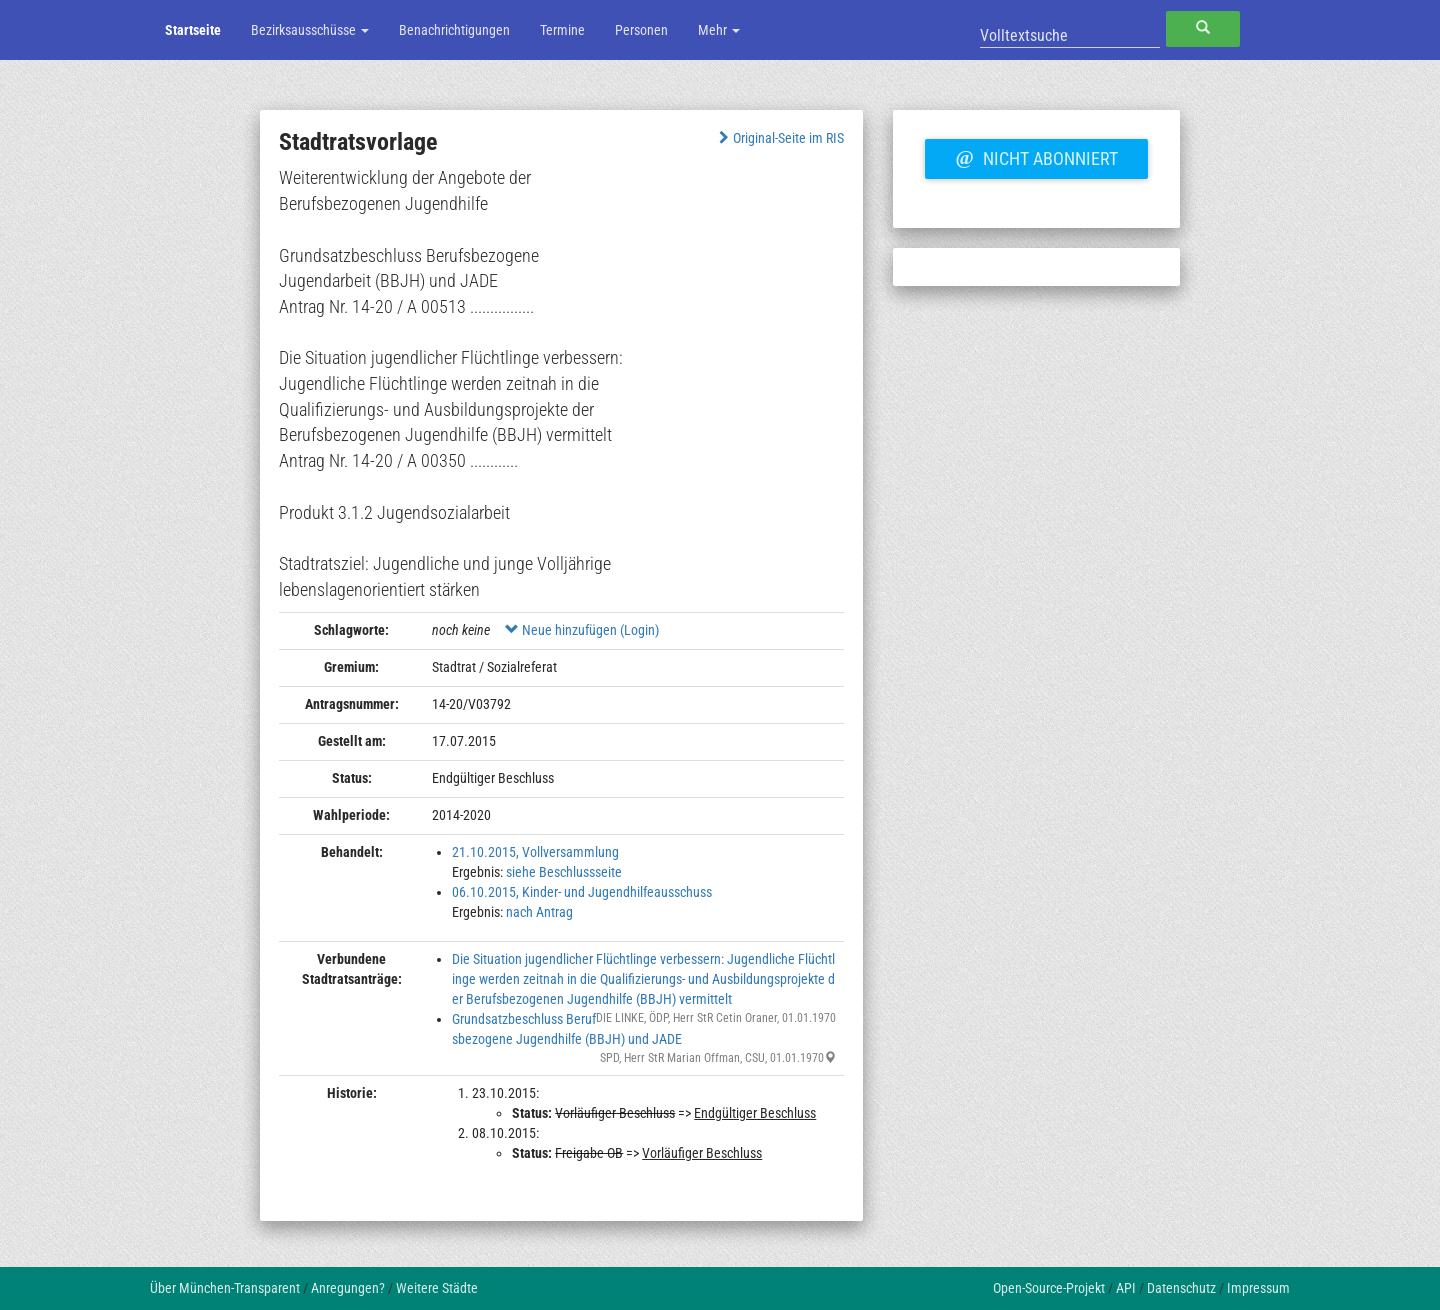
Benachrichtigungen (454, 30)
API (1126, 1288)
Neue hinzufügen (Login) (582, 630)
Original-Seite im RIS (779, 138)
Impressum (1258, 1288)
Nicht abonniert (1036, 156)
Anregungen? (348, 1288)
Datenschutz (1181, 1288)
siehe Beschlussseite (564, 872)
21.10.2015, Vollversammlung (535, 852)
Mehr (719, 30)
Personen (641, 30)
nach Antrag (539, 912)
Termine (562, 30)
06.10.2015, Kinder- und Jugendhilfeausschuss (582, 892)
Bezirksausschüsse (310, 30)
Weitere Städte (437, 1288)
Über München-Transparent (225, 1288)
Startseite (193, 30)
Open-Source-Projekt (1049, 1288)
